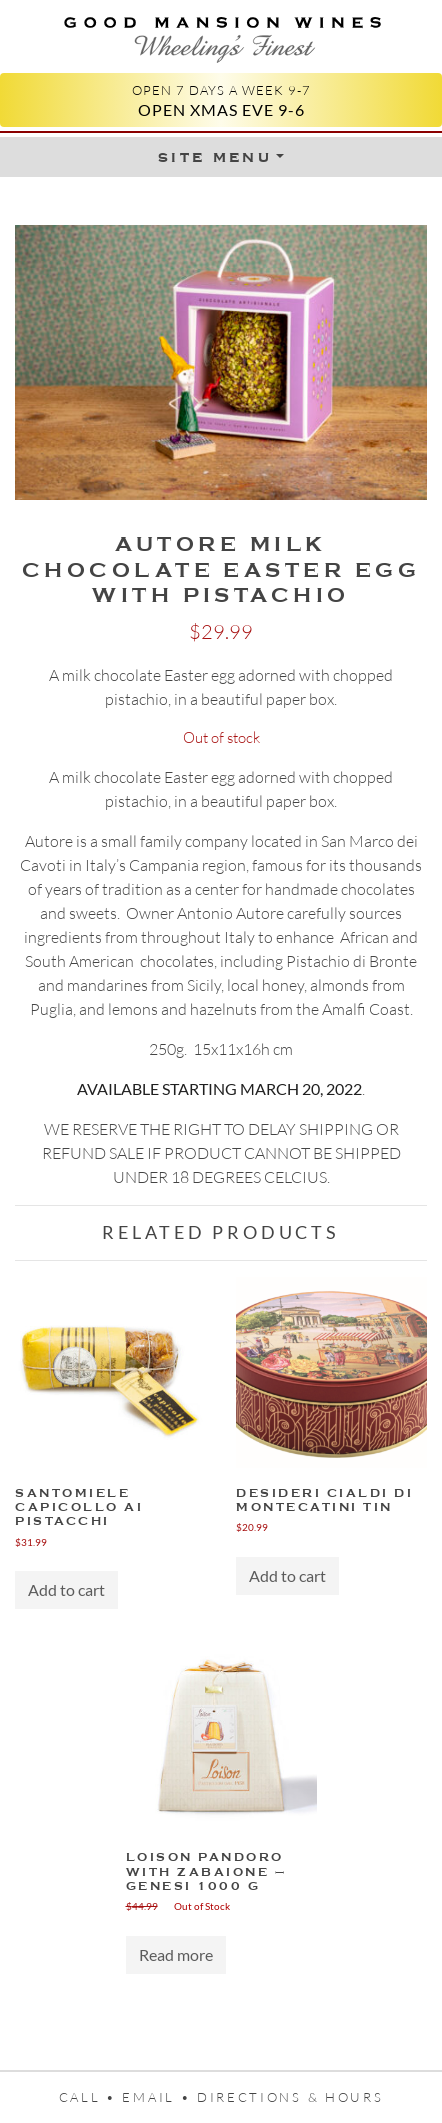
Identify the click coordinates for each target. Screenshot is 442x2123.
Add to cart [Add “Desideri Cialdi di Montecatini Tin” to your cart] (287, 1575)
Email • (159, 2097)
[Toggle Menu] (221, 157)
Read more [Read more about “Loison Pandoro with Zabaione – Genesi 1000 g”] (176, 1954)
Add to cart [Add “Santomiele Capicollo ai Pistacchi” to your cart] (66, 1589)
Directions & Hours (290, 2097)
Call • (91, 2097)
